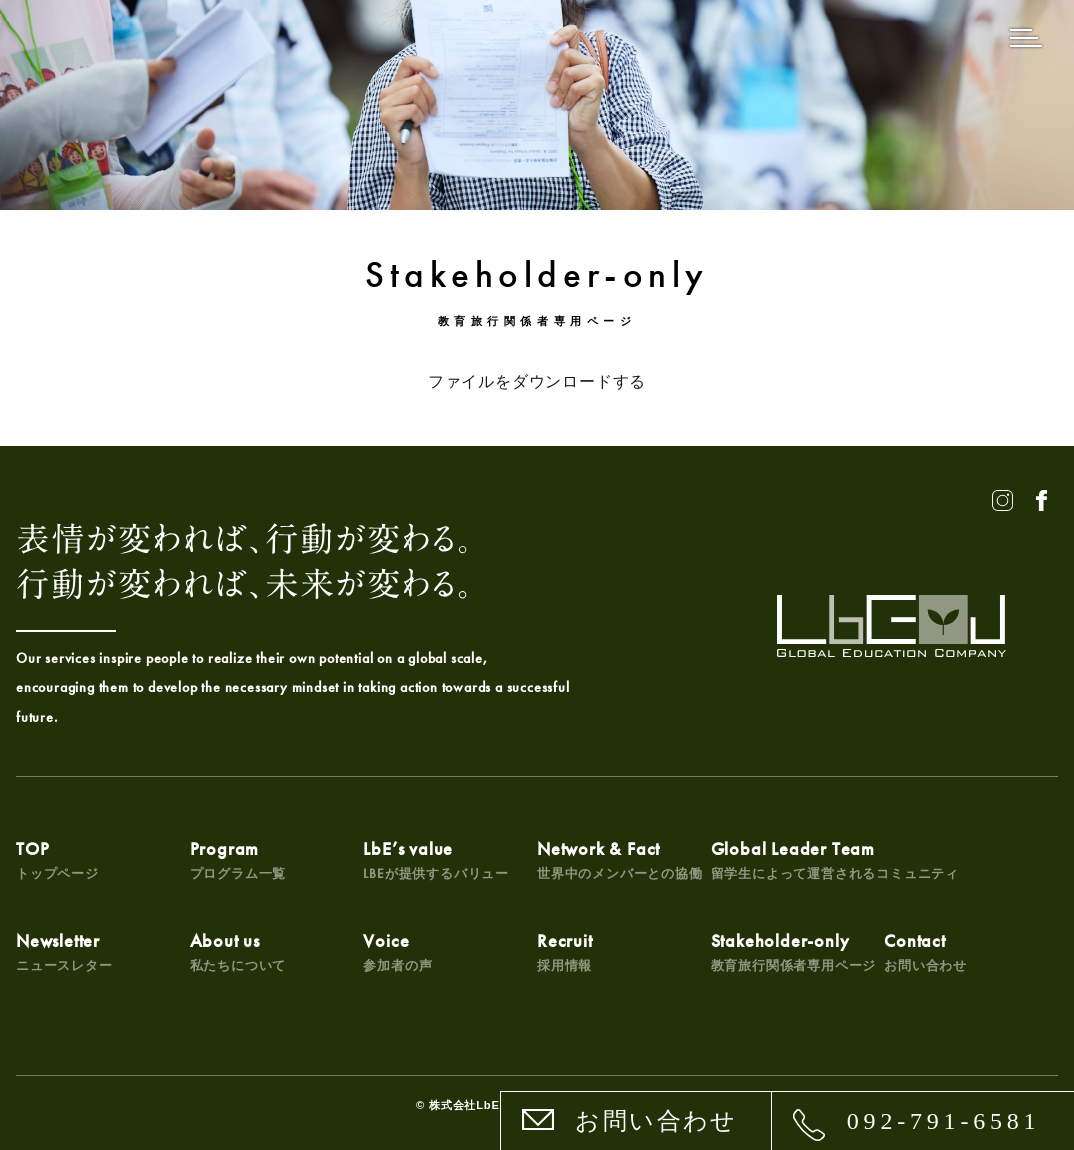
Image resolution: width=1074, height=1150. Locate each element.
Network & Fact (620, 859)
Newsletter (64, 951)
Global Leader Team (835, 859)
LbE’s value (436, 859)
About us (238, 951)
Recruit (565, 951)
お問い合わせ (656, 1121)
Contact (925, 951)
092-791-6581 (944, 1121)
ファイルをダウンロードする (537, 381)
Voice (397, 951)
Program (238, 859)
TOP (57, 859)
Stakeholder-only (794, 951)
